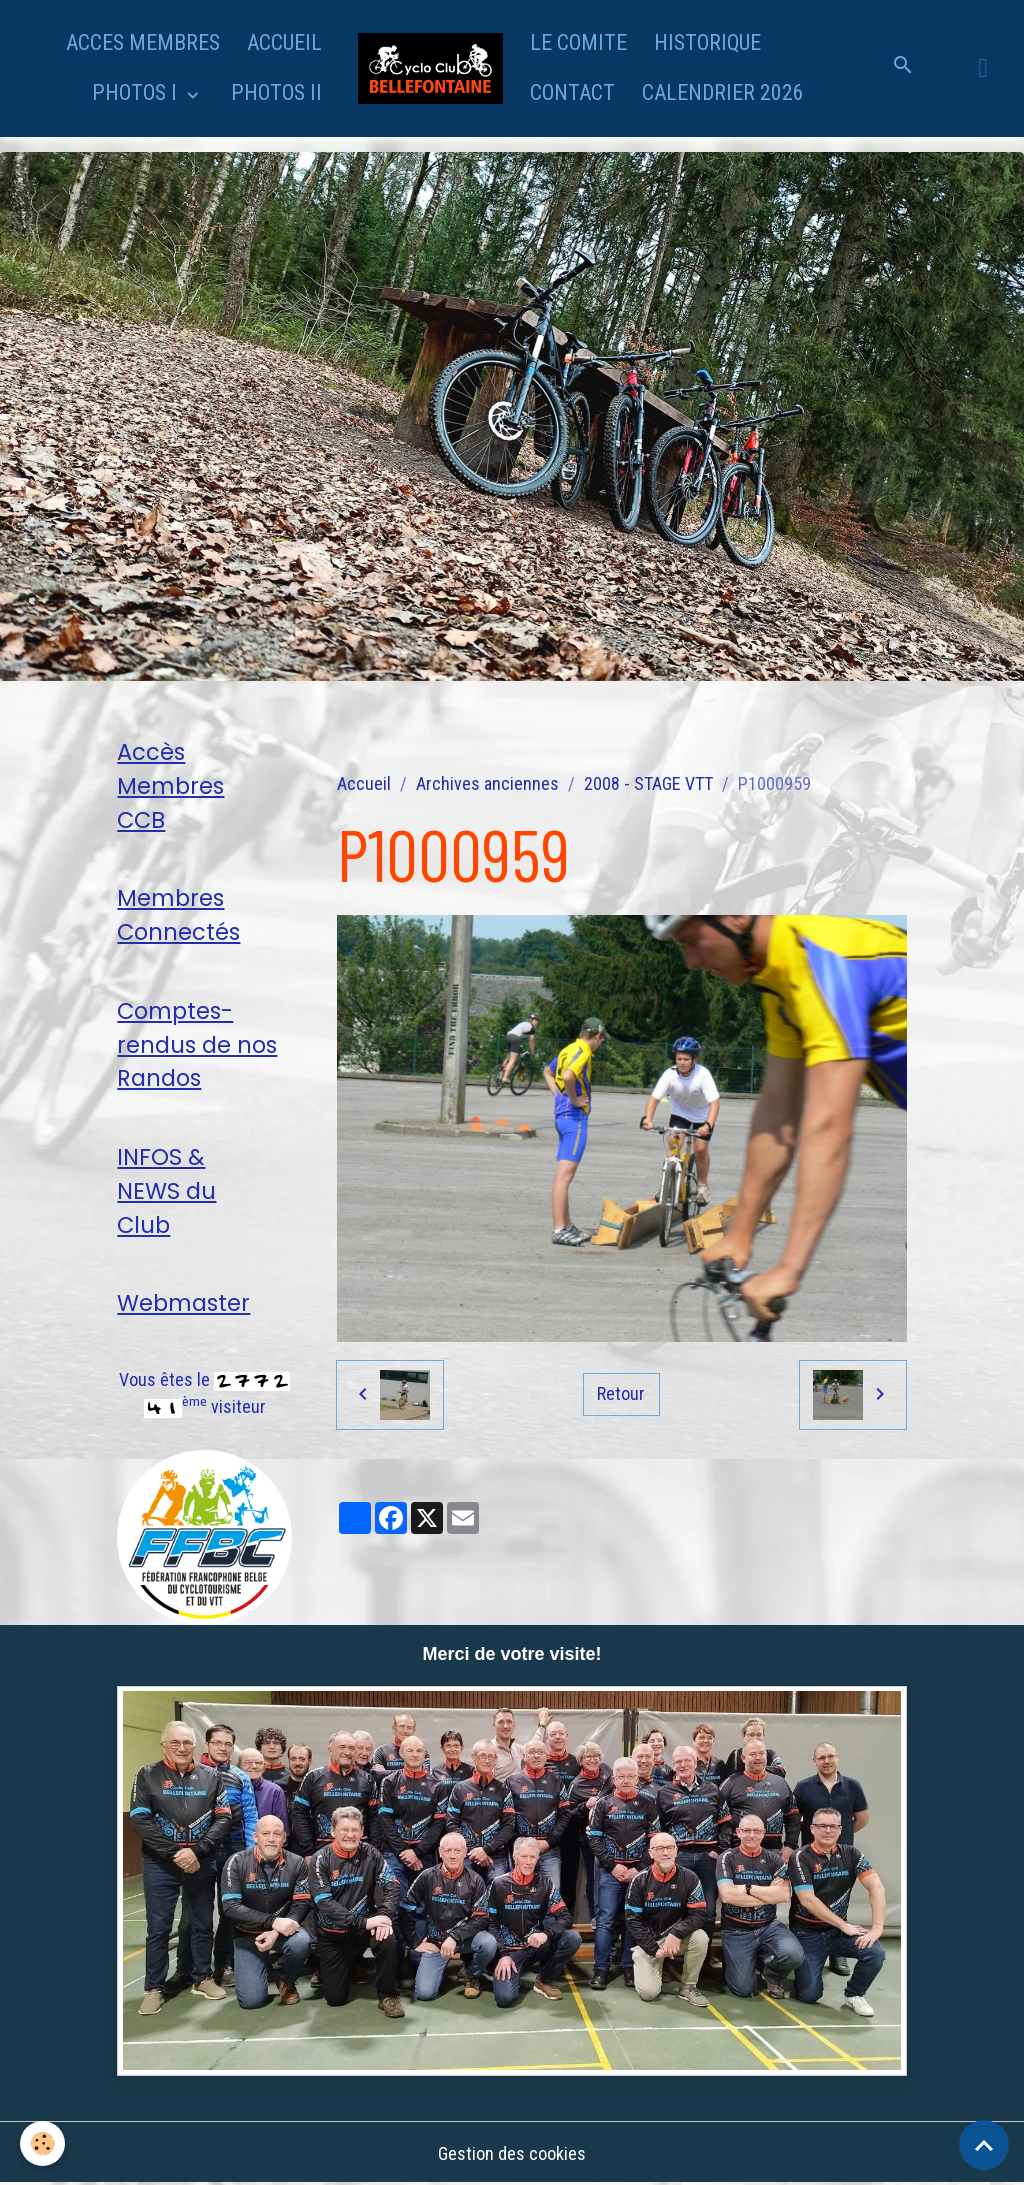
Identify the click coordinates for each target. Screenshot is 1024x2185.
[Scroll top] (984, 2145)
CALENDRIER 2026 (723, 92)
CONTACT (572, 92)
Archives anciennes (487, 783)
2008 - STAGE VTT (648, 783)
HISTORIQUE (707, 42)
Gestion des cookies (512, 2153)
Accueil (364, 783)
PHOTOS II (276, 92)
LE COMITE (578, 42)
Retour (621, 1393)
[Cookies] (42, 2143)
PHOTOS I (137, 92)
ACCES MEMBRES (143, 42)
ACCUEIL (284, 42)
